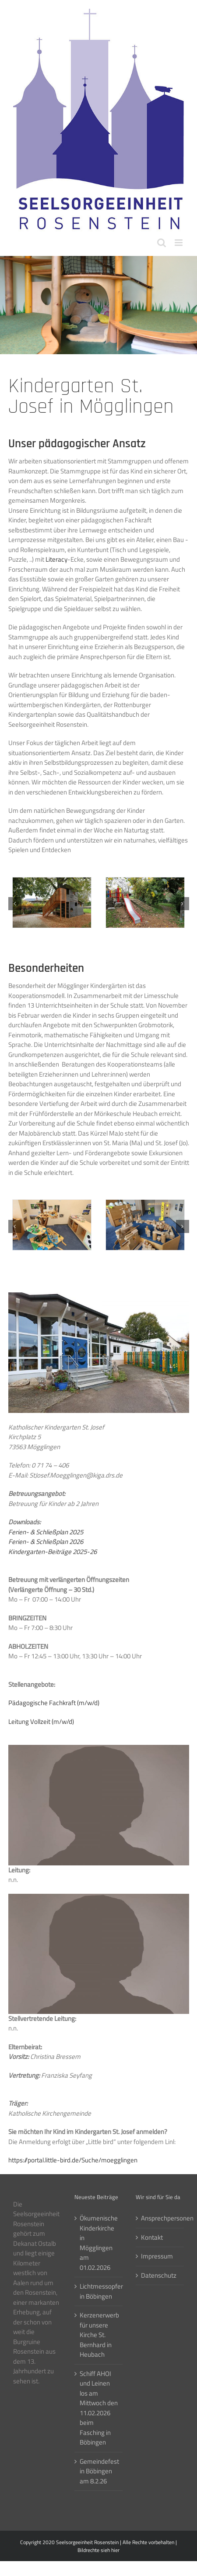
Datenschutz (158, 2275)
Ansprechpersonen (160, 2218)
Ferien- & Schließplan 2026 (45, 1542)
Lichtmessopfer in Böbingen (99, 2291)
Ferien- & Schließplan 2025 (45, 1532)
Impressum (157, 2256)
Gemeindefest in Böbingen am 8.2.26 (99, 2471)
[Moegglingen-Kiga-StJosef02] (145, 1205)
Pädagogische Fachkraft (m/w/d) (53, 1703)
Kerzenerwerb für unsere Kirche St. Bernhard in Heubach (99, 2334)
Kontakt (152, 2237)
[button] (14, 903)
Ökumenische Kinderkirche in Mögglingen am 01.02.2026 (99, 2242)
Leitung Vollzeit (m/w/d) (41, 1721)
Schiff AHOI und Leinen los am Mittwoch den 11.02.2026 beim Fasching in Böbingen (99, 2408)
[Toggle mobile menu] (179, 242)
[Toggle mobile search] (161, 242)
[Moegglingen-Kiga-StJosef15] (52, 882)
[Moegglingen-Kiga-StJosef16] (145, 882)
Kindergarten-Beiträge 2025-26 (52, 1552)
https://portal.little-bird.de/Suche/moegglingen (72, 2160)
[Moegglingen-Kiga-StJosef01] (52, 1205)
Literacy (56, 559)
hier (115, 2550)
